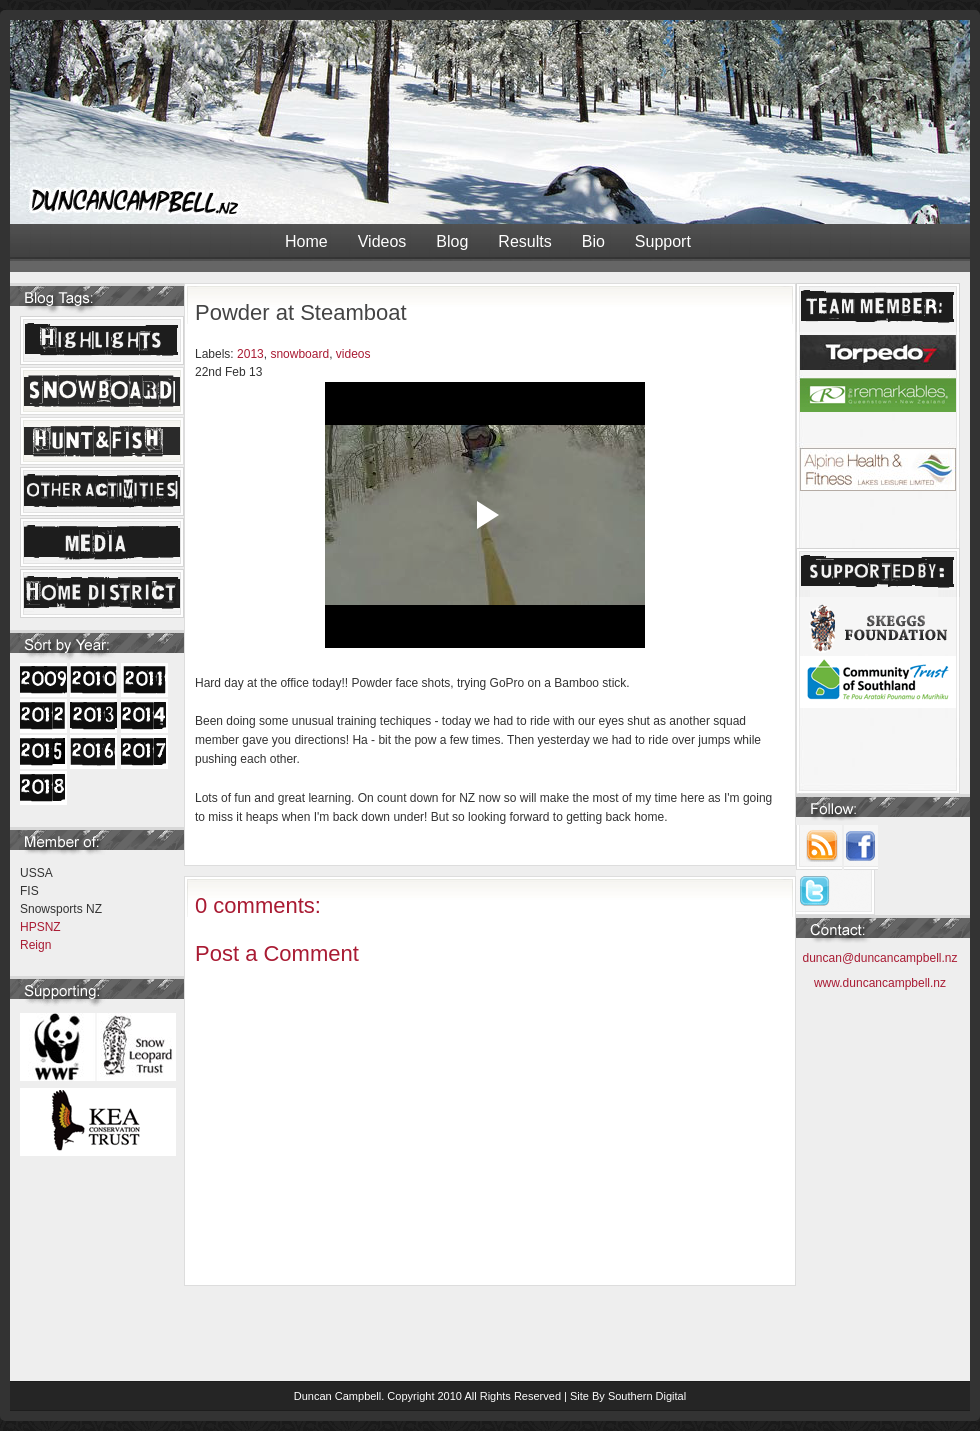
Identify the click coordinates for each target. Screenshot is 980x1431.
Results (524, 241)
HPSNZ (40, 927)
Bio (593, 241)
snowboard (299, 354)
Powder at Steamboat (301, 312)
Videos (382, 241)
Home (306, 241)
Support (663, 241)
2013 (250, 354)
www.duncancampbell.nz (880, 983)
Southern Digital (647, 1396)
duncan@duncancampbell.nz (880, 958)
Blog (452, 241)
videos (353, 354)
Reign (35, 945)
